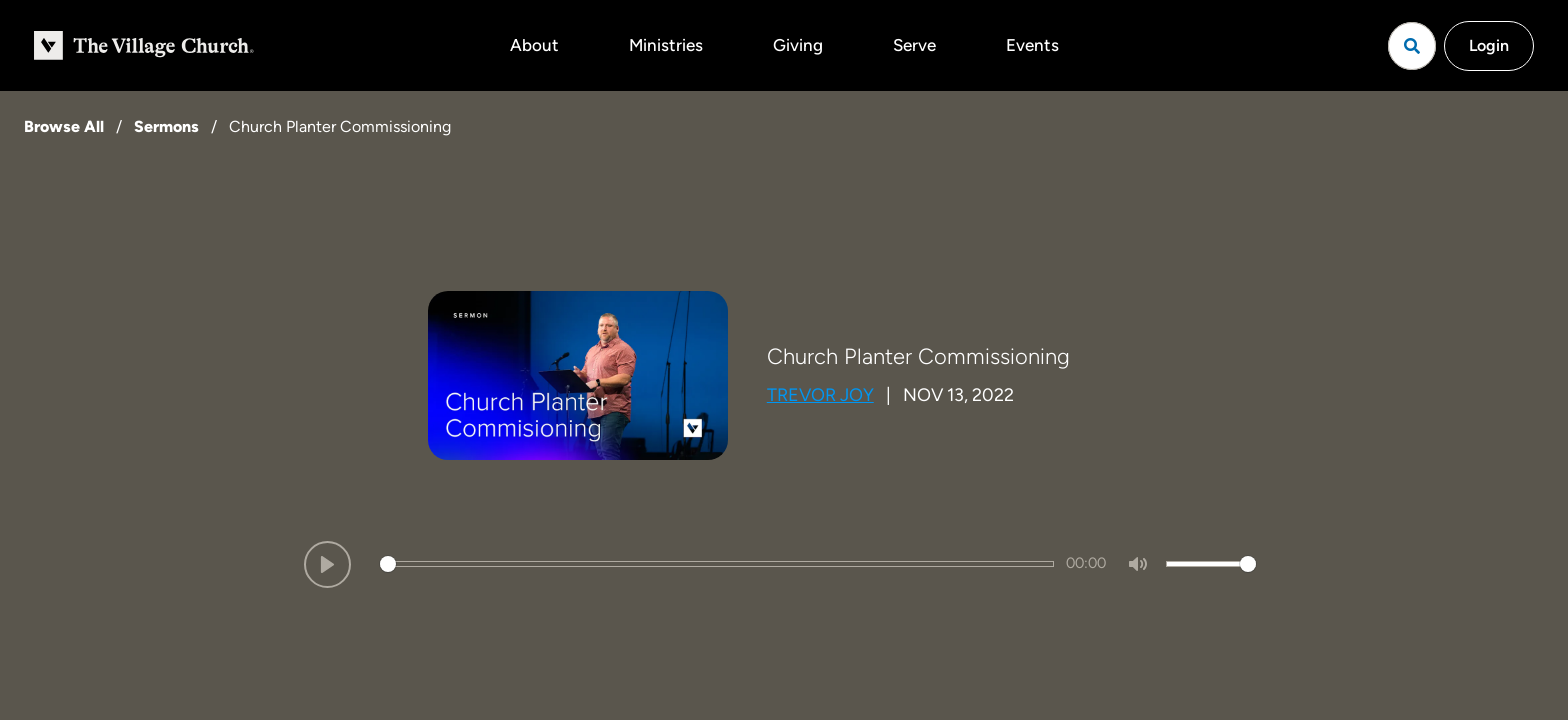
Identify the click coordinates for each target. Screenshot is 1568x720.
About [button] (534, 45)
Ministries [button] (666, 45)
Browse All (64, 126)
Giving (798, 45)
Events (1032, 45)
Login (1489, 45)
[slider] (717, 564)
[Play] (327, 564)
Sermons (166, 126)
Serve (914, 45)
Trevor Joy (820, 395)
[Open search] (1412, 46)
